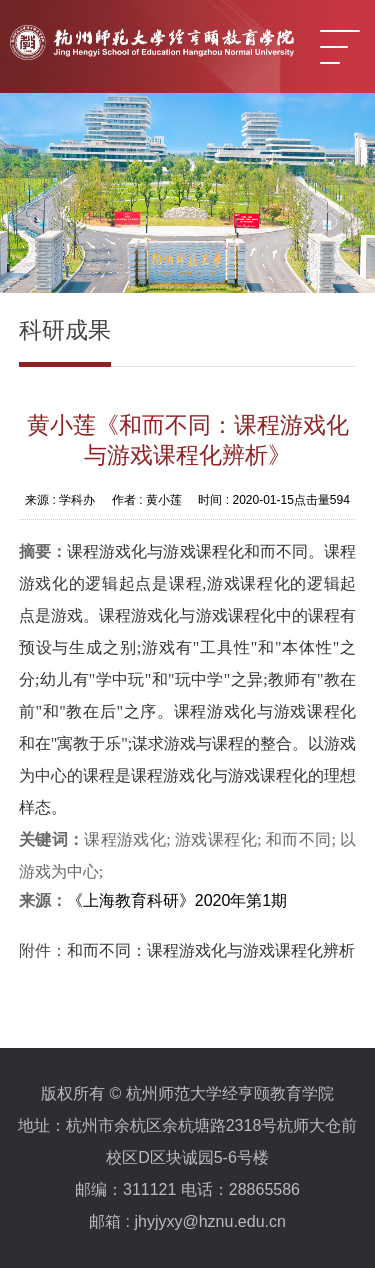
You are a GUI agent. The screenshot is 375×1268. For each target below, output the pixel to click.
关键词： (52, 839)
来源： (43, 900)
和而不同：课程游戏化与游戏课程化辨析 (211, 950)
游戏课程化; (220, 839)
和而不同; (303, 839)
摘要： (43, 551)
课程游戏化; (129, 839)
